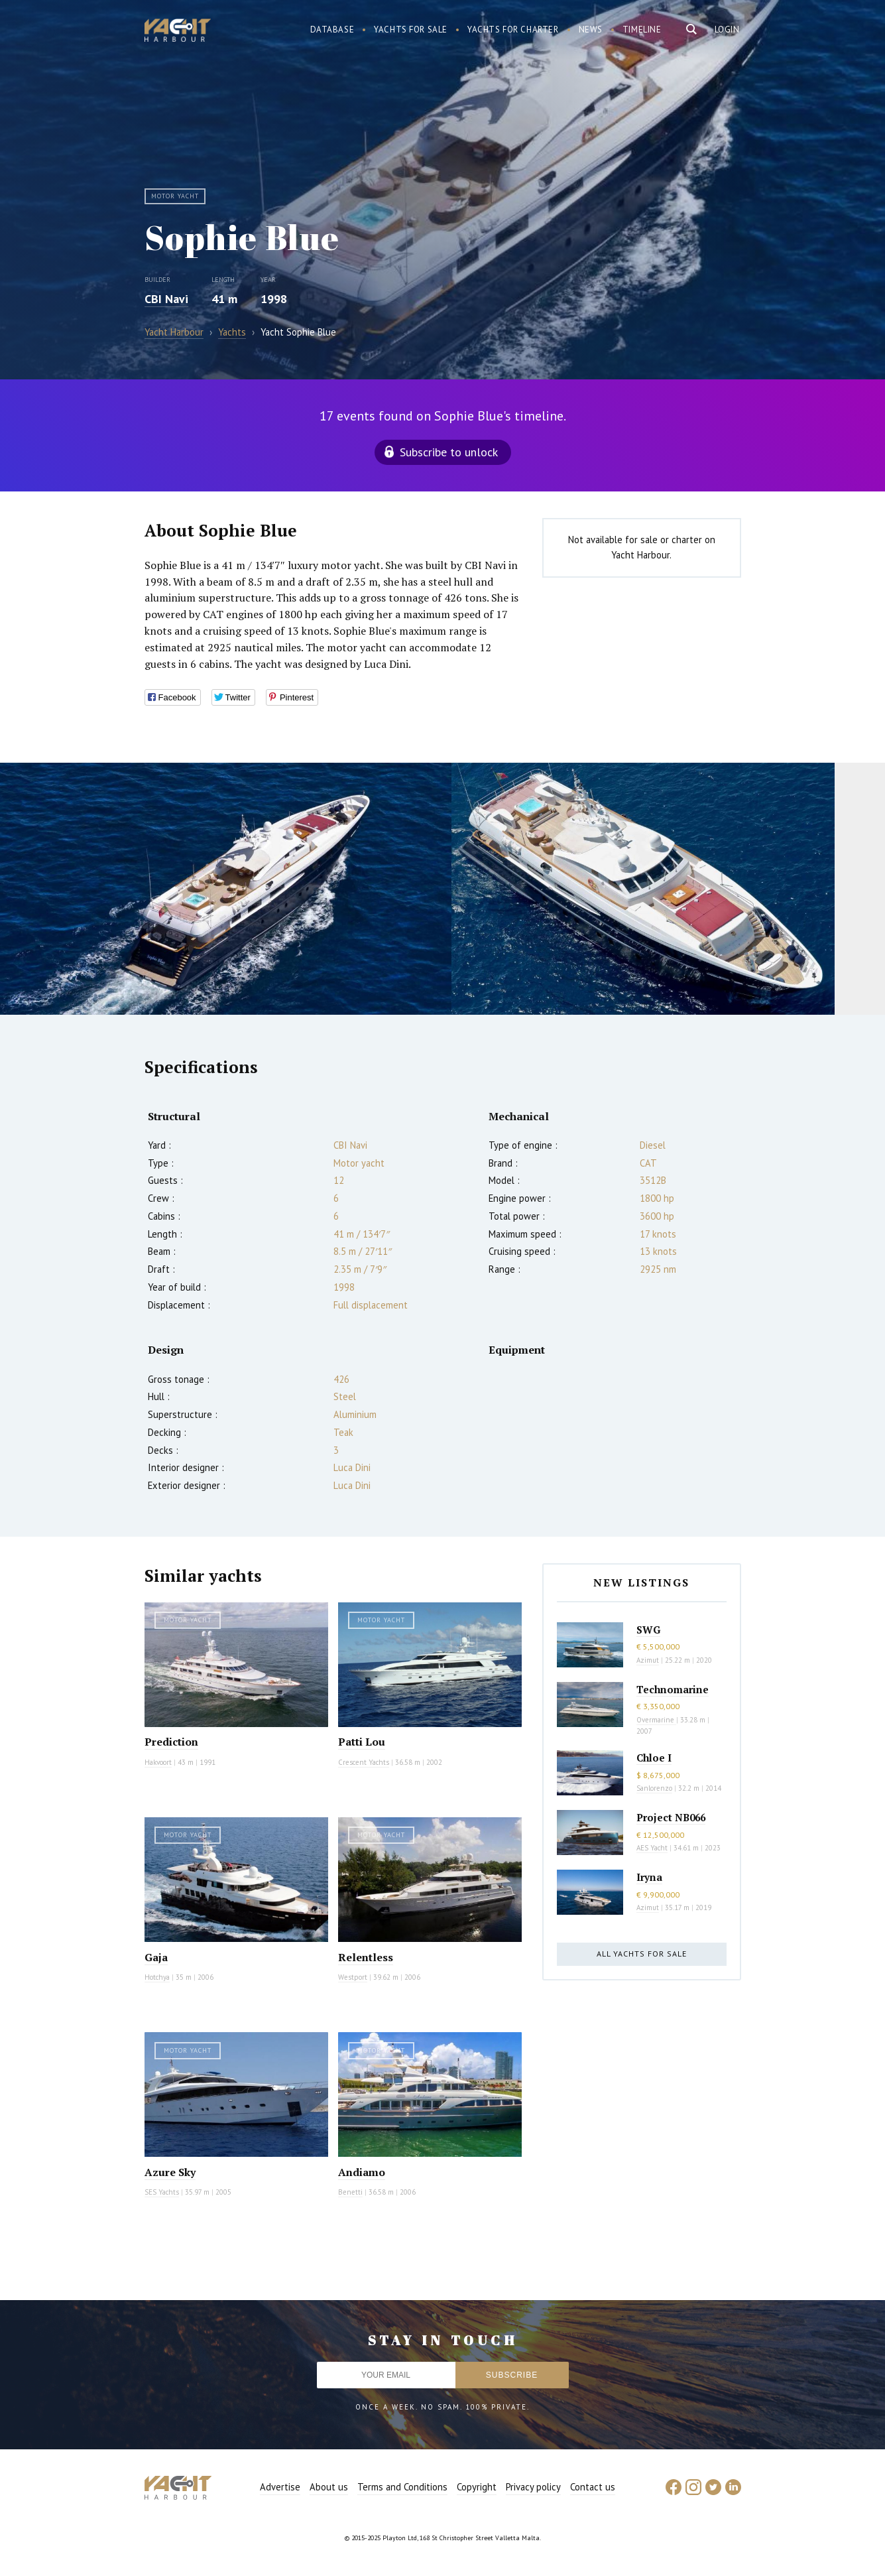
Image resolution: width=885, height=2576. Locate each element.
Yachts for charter (513, 29)
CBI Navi (166, 298)
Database (332, 29)
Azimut (647, 1660)
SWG (648, 1629)
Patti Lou (361, 1741)
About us (329, 2486)
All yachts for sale (642, 1954)
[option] (225, 889)
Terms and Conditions (402, 2486)
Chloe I (654, 1757)
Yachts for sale (410, 29)
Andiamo (361, 2172)
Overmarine (656, 1719)
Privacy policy (533, 2486)
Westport (352, 1977)
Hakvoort (158, 1762)
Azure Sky (170, 2172)
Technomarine (672, 1689)
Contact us (592, 2486)
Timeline (642, 29)
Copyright (477, 2486)
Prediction (171, 1741)
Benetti (350, 2192)
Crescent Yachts (363, 1762)
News (591, 29)
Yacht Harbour (178, 32)
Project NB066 (670, 1817)
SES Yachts (162, 2192)
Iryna (649, 1877)
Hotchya (157, 1977)
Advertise (280, 2486)
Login (727, 29)
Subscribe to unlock (449, 452)
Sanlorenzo (654, 1788)
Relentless (365, 1957)
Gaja (156, 1957)
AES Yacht (652, 1847)
